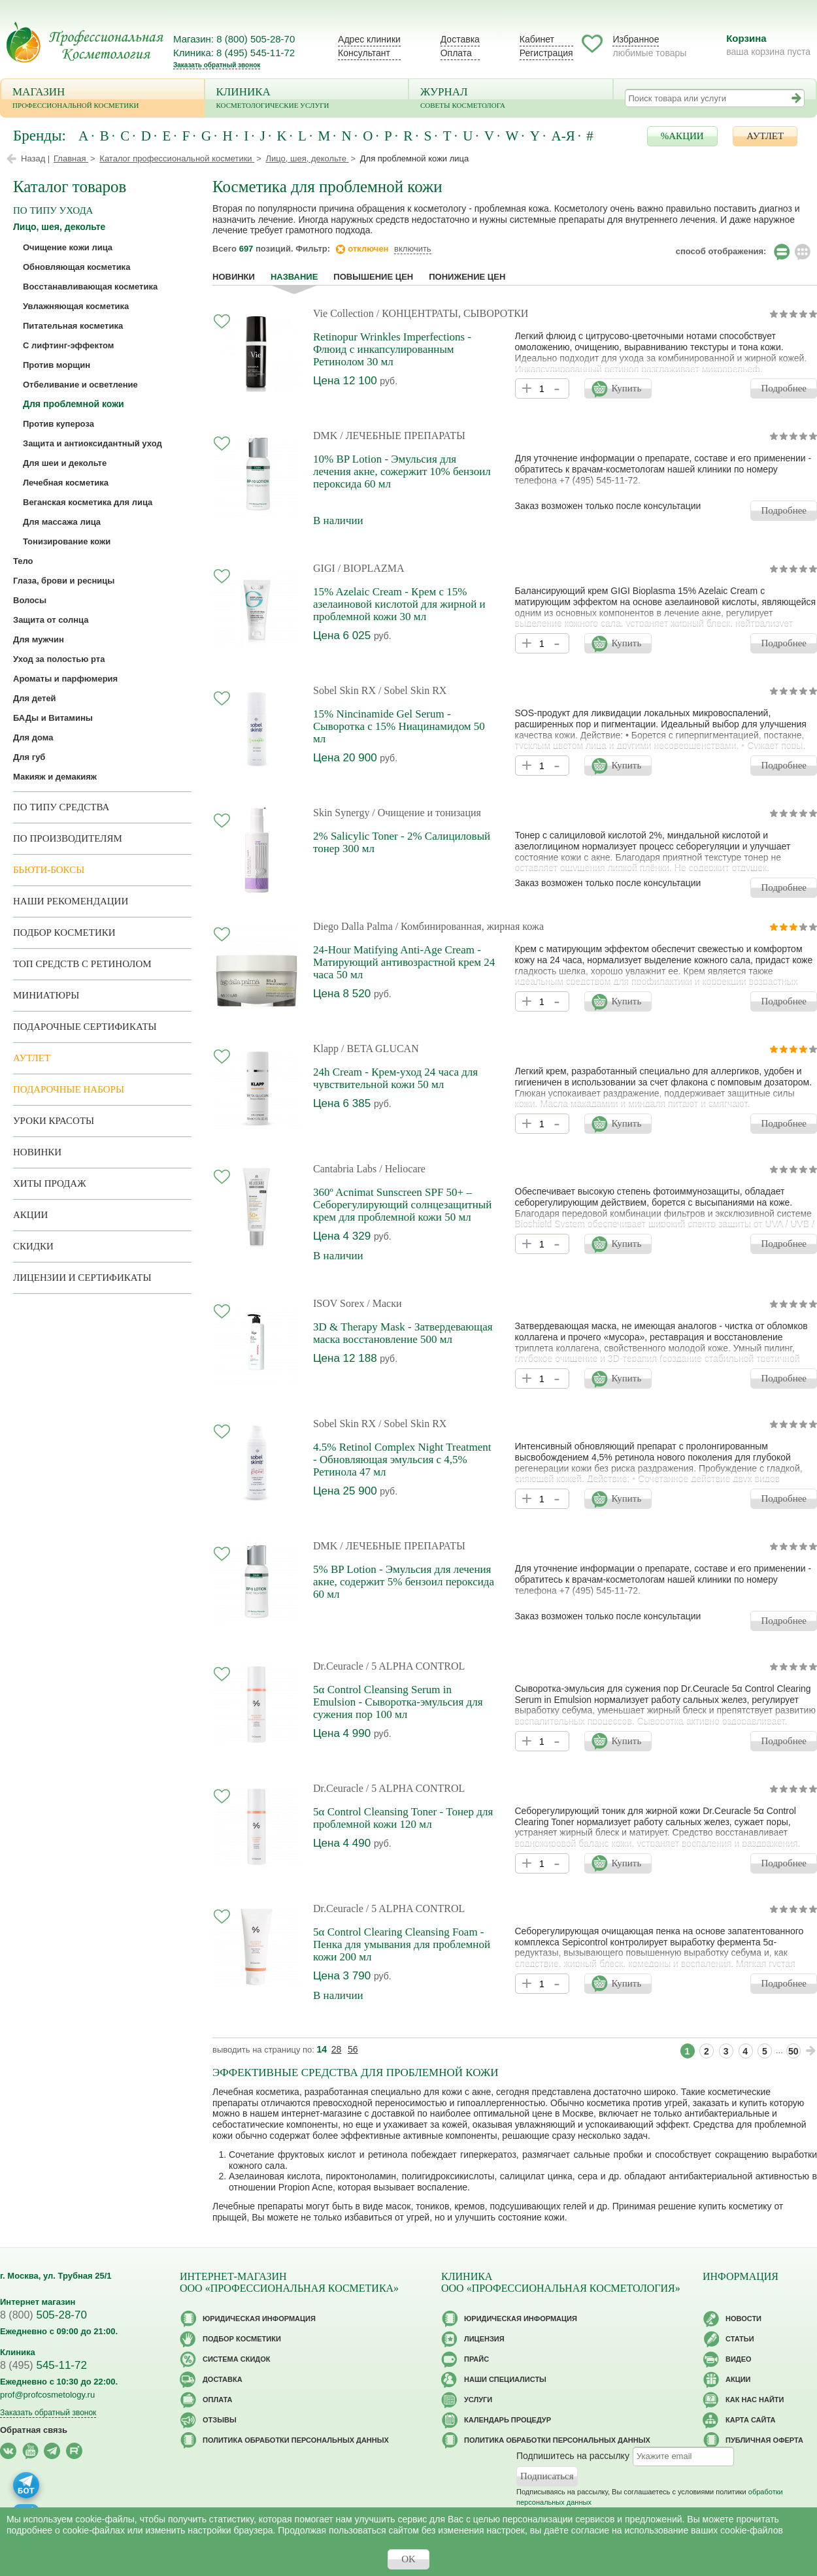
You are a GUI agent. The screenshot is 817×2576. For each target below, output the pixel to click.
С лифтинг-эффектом (68, 345)
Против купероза (58, 424)
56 (353, 2049)
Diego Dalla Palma (353, 926)
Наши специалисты (505, 2379)
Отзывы (220, 2420)
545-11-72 (43, 2365)
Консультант (364, 53)
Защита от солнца (50, 620)
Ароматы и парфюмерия (65, 679)
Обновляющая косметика (76, 267)
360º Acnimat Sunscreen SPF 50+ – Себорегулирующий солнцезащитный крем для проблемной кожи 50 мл (402, 1204)
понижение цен (467, 277)
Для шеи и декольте (65, 463)
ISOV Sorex (338, 1303)
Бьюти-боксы (48, 870)
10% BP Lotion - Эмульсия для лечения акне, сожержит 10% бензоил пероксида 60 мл (402, 471)
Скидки (33, 1246)
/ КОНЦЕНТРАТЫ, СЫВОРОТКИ (452, 313)
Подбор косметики (64, 932)
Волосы (29, 600)
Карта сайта (750, 2420)
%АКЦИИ (682, 136)
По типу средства (61, 807)
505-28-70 (43, 2315)
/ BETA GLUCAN (380, 1048)
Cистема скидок (236, 2359)
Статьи (739, 2339)
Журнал (510, 99)
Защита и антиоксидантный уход (92, 443)
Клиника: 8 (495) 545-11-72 (234, 52)
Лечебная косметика (65, 482)
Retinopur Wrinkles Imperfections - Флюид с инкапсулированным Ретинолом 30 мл (392, 349)
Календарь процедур (507, 2420)
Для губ (29, 757)
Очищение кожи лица (67, 247)
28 (336, 2049)
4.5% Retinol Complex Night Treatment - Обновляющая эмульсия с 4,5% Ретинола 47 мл (402, 1459)
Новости (743, 2318)
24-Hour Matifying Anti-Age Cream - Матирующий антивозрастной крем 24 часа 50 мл (404, 962)
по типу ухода (53, 210)
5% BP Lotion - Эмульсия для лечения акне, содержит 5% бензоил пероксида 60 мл (403, 1581)
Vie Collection (343, 313)
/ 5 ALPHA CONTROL (415, 1666)
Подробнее (784, 388)
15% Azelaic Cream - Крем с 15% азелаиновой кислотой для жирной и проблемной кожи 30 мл (399, 604)
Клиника (306, 99)
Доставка (460, 39)
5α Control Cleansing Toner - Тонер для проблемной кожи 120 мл (403, 1818)
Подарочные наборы (68, 1089)
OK (408, 2559)
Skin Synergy (341, 812)
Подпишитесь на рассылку (572, 2455)
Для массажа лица (62, 522)
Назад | (35, 158)
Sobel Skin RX (344, 690)
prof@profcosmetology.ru (47, 2395)
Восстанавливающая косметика (90, 286)
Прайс (476, 2359)
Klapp (326, 1048)
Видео (738, 2359)
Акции (30, 1215)
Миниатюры (46, 995)
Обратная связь (33, 2430)
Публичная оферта (764, 2440)
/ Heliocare (402, 1168)
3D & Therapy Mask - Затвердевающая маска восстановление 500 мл (403, 1333)
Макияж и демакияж (55, 777)
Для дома (33, 737)
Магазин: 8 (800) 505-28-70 (234, 38)
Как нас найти (754, 2399)
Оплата (456, 53)
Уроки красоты (53, 1120)
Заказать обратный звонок (216, 65)
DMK (325, 435)
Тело (23, 561)
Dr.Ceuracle (338, 1666)
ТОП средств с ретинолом (82, 964)
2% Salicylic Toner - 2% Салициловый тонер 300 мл (401, 842)
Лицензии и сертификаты (82, 1277)
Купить (626, 388)
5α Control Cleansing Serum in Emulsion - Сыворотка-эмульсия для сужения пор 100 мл (397, 1702)
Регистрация (546, 53)
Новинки (233, 277)
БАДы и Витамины (53, 718)
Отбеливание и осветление (80, 384)
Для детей (34, 698)
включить (412, 249)
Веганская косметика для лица (87, 502)
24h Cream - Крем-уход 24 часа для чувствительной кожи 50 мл (395, 1078)
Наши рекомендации (70, 901)
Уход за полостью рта (59, 659)
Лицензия (484, 2339)
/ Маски (384, 1303)
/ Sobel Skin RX (412, 690)
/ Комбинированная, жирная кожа (469, 926)
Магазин (102, 99)
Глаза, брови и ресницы (63, 581)
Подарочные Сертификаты (85, 1026)
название (294, 277)
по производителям (67, 838)
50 (793, 2051)
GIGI (324, 568)
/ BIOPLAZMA (371, 568)
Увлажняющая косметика (76, 306)
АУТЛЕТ (765, 136)
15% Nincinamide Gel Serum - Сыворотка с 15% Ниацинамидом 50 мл (399, 726)
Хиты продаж (49, 1183)
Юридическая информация (259, 2318)
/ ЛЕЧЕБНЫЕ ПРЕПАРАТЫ (402, 435)
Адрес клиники (369, 39)
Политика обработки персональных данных (296, 2440)
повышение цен (373, 277)
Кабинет (537, 39)
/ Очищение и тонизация (426, 812)
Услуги (478, 2399)
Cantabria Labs (346, 1168)
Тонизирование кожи (66, 541)
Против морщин (56, 365)
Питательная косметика (73, 326)
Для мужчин (38, 639)
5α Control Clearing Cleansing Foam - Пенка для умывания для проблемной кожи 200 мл (401, 1944)
